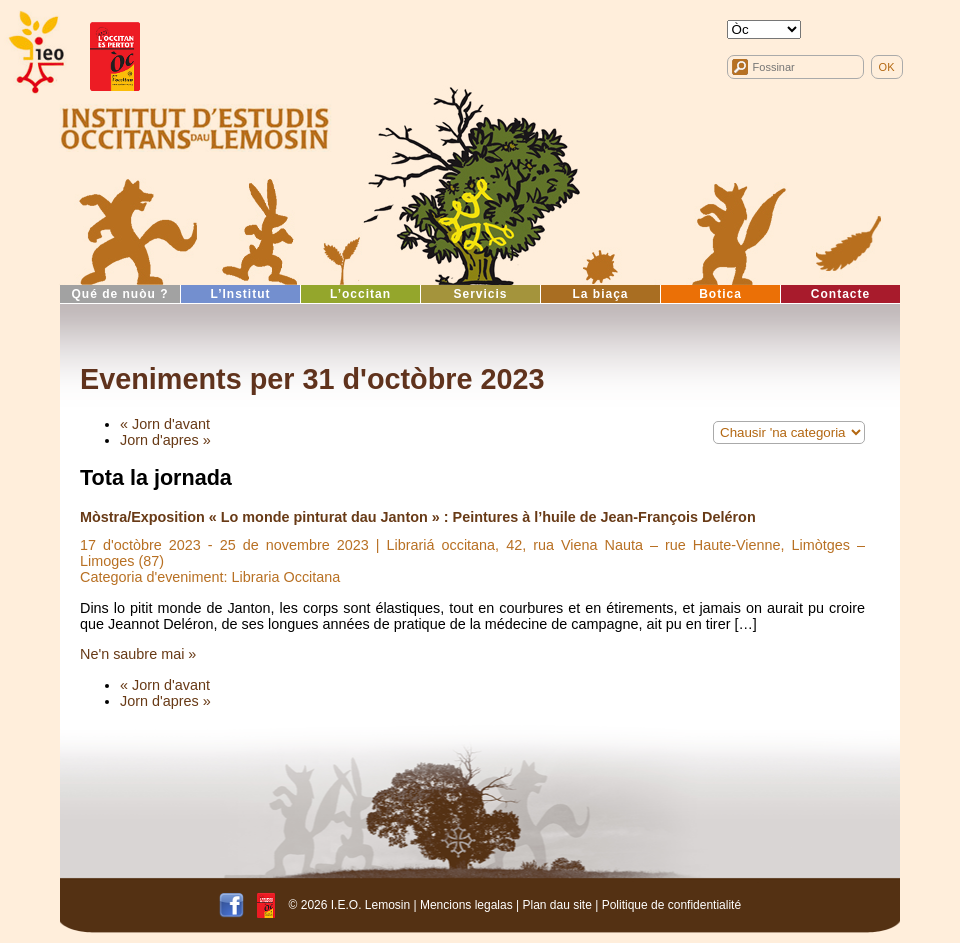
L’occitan (360, 294)
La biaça (600, 294)
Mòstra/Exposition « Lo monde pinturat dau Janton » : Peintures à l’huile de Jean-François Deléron (418, 517)
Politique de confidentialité (671, 905)
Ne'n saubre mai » (138, 654)
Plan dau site (556, 905)
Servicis (480, 294)
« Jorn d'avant (165, 424)
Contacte (840, 294)
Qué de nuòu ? (120, 294)
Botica (720, 294)
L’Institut (241, 294)
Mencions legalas (466, 905)
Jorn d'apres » (165, 440)
